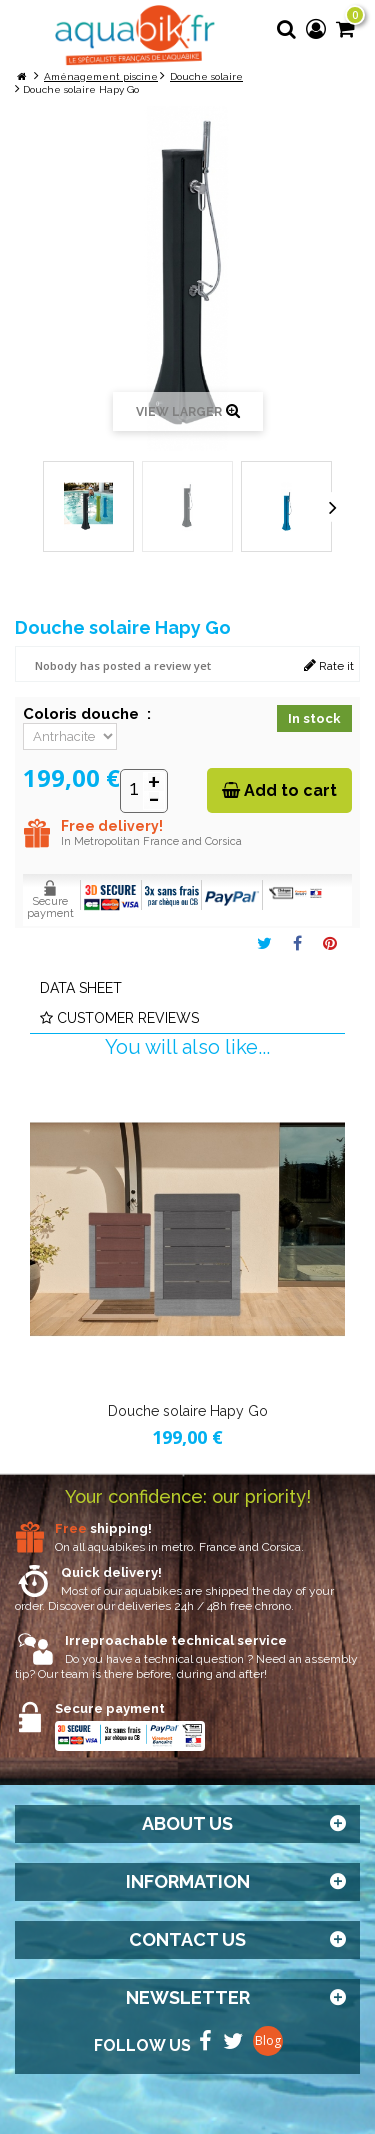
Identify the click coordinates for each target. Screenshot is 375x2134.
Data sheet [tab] (81, 988)
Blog (268, 2040)
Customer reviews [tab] (119, 1018)
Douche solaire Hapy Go (188, 1411)
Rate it (329, 665)
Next (333, 507)
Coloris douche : (87, 714)
